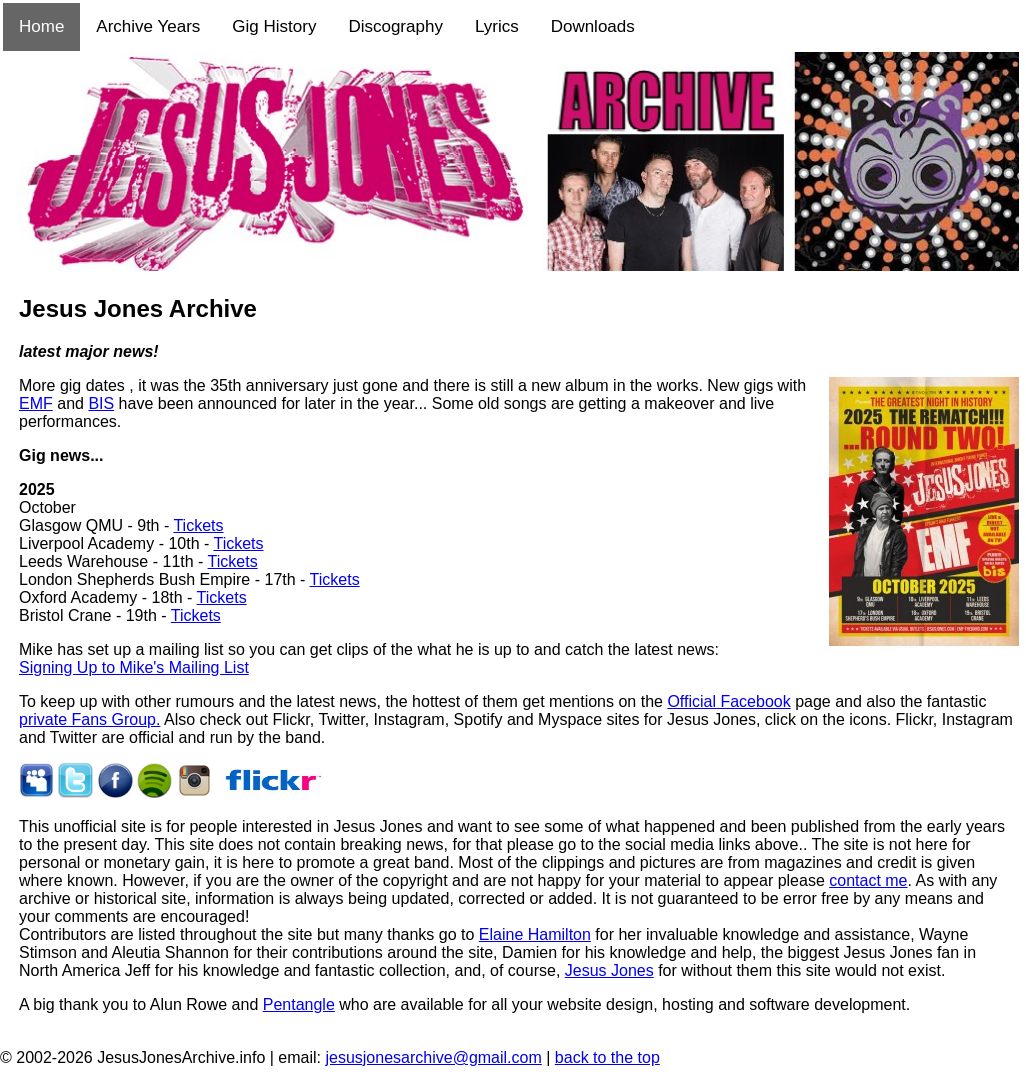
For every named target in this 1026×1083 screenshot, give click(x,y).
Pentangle (299, 1004)
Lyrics (497, 26)
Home (41, 26)
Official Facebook (728, 701)
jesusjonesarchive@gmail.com (433, 1057)
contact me (868, 880)
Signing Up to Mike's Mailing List (134, 667)
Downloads (593, 26)
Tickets (198, 525)
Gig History (274, 26)
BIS (101, 403)
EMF (36, 403)
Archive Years (148, 26)
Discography (395, 26)
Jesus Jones (609, 970)
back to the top (607, 1057)
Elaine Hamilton (535, 934)
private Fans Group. (89, 719)
